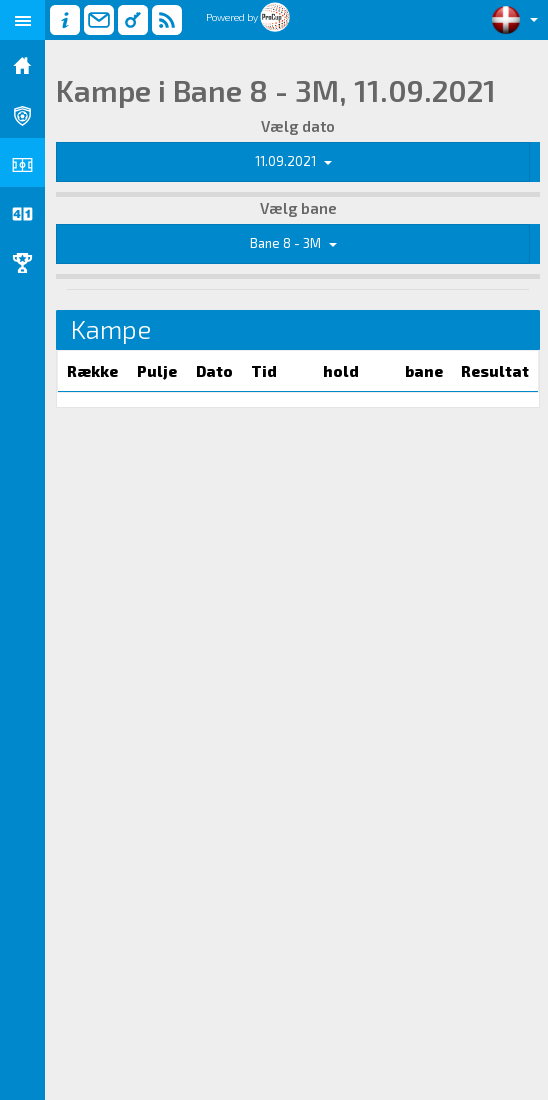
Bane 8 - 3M (293, 243)
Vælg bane (298, 208)
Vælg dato (298, 126)
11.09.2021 (293, 161)
